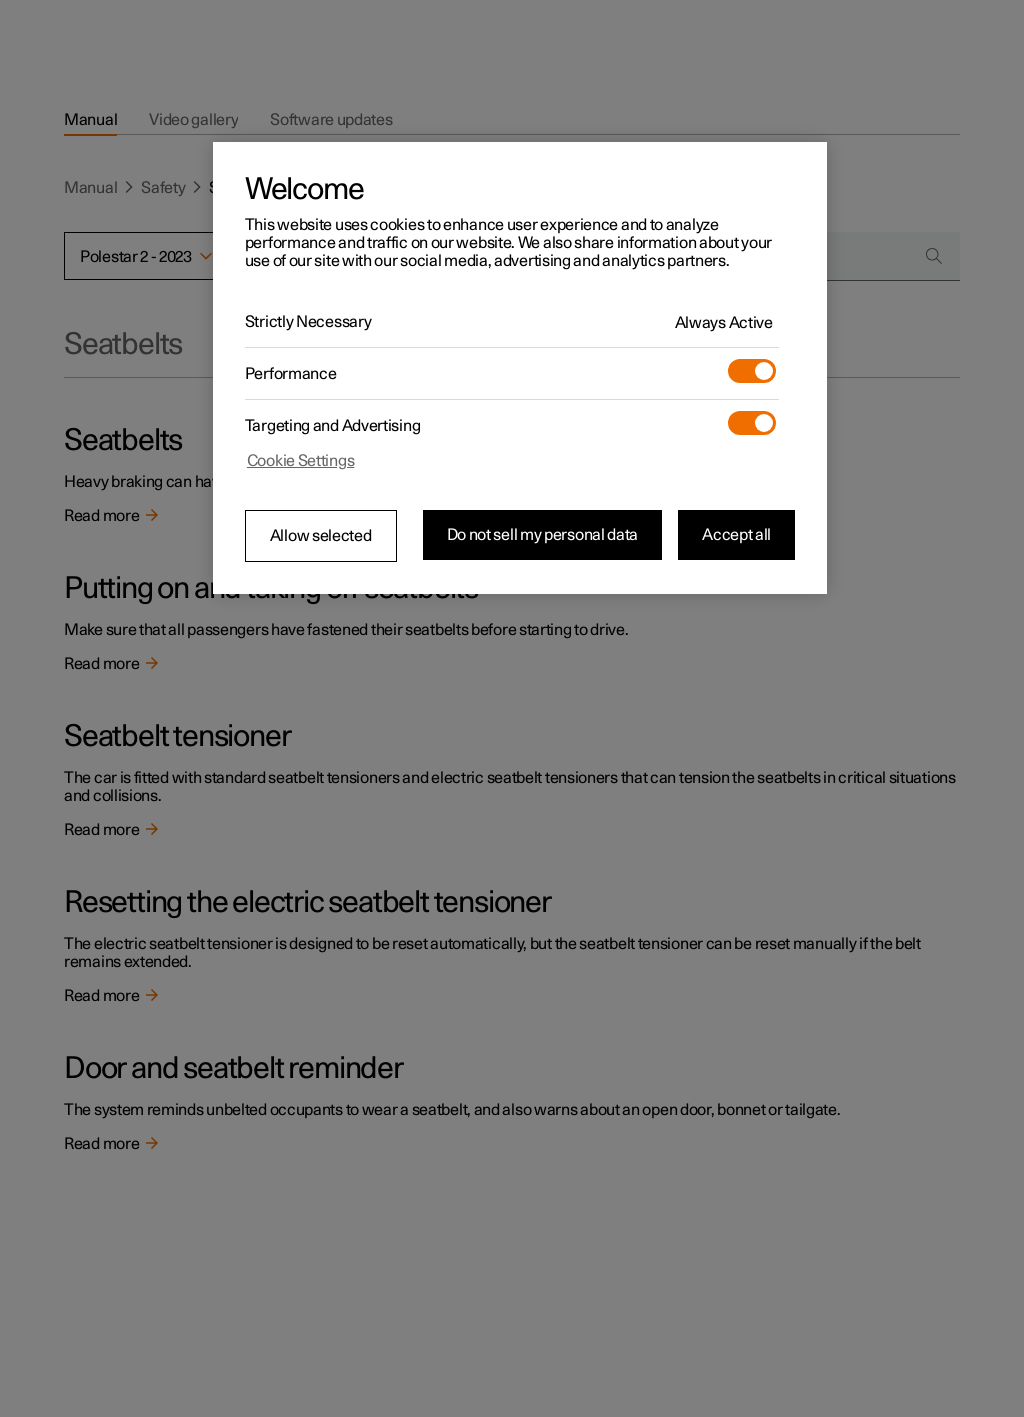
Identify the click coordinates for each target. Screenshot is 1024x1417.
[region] (520, 368)
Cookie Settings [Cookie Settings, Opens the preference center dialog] (301, 461)
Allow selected (321, 536)
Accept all (736, 535)
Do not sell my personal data (543, 535)
